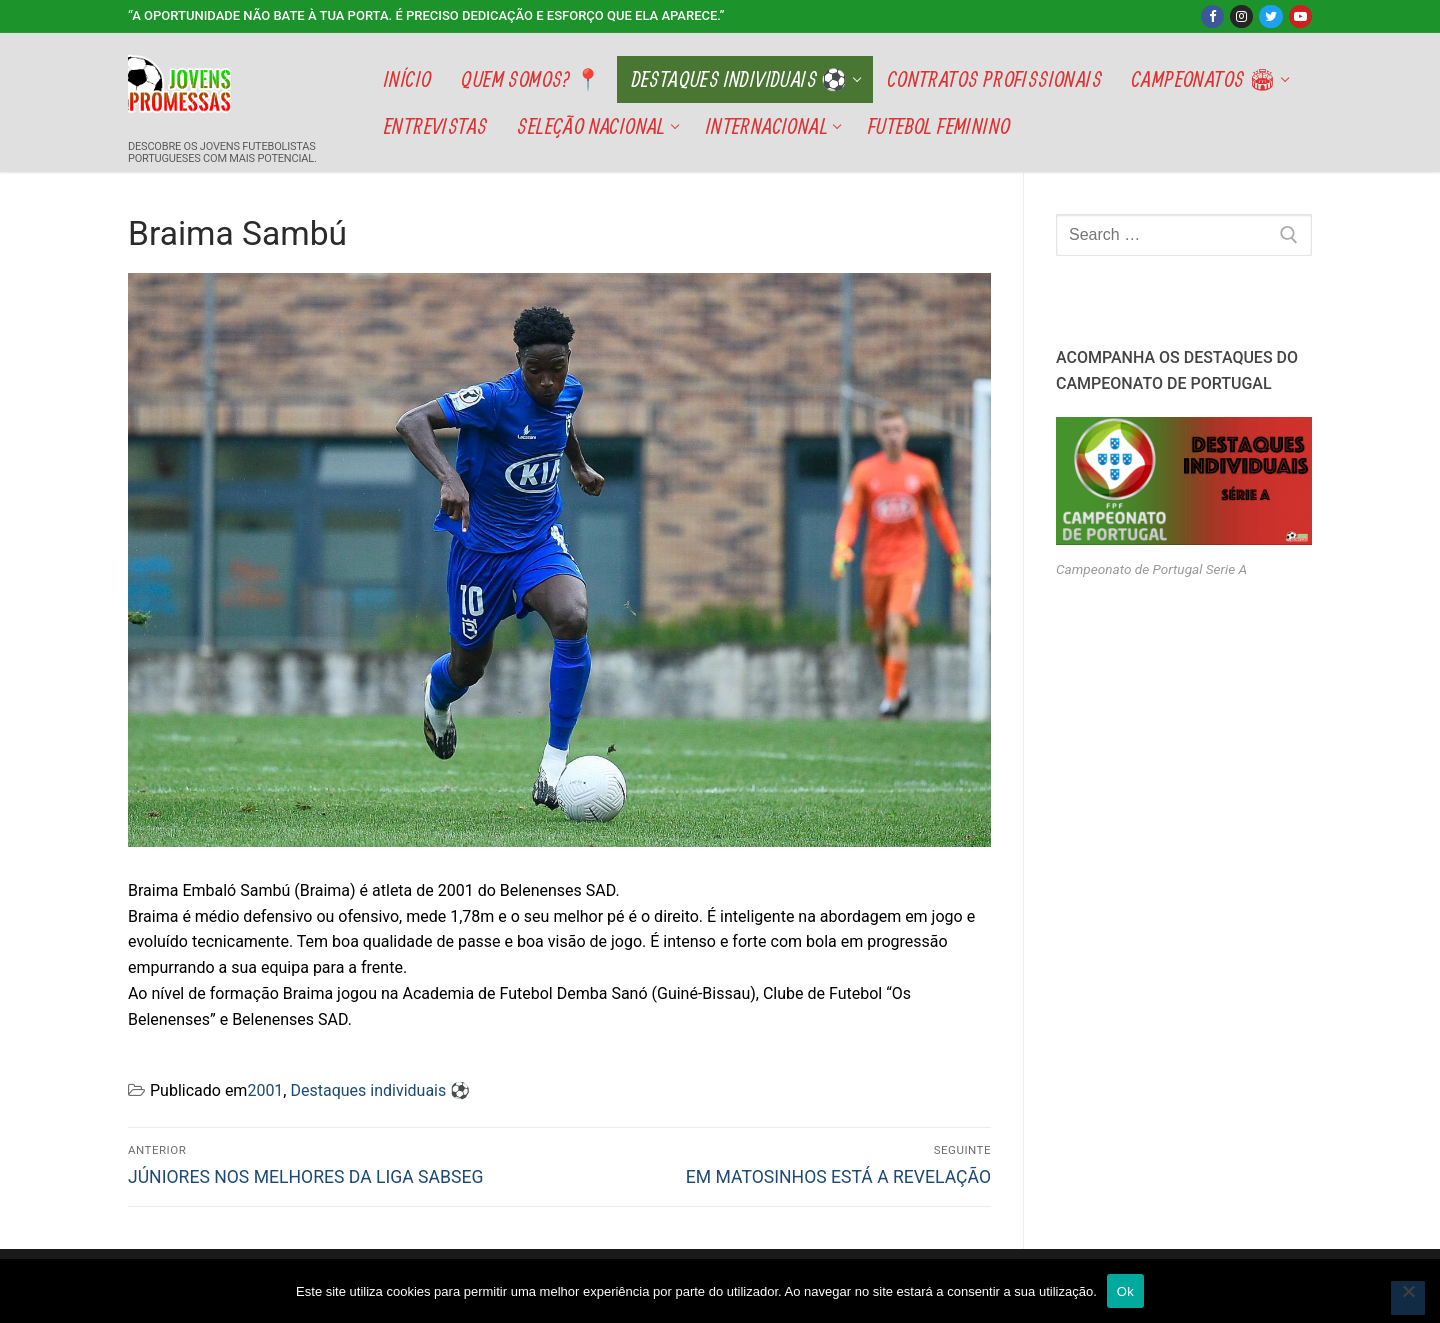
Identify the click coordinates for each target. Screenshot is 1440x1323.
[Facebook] (1212, 16)
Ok (1125, 1291)
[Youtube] (1300, 16)
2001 (265, 1090)
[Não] (1408, 1298)
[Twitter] (1270, 16)
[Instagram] (1241, 16)
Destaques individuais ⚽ (380, 1090)
